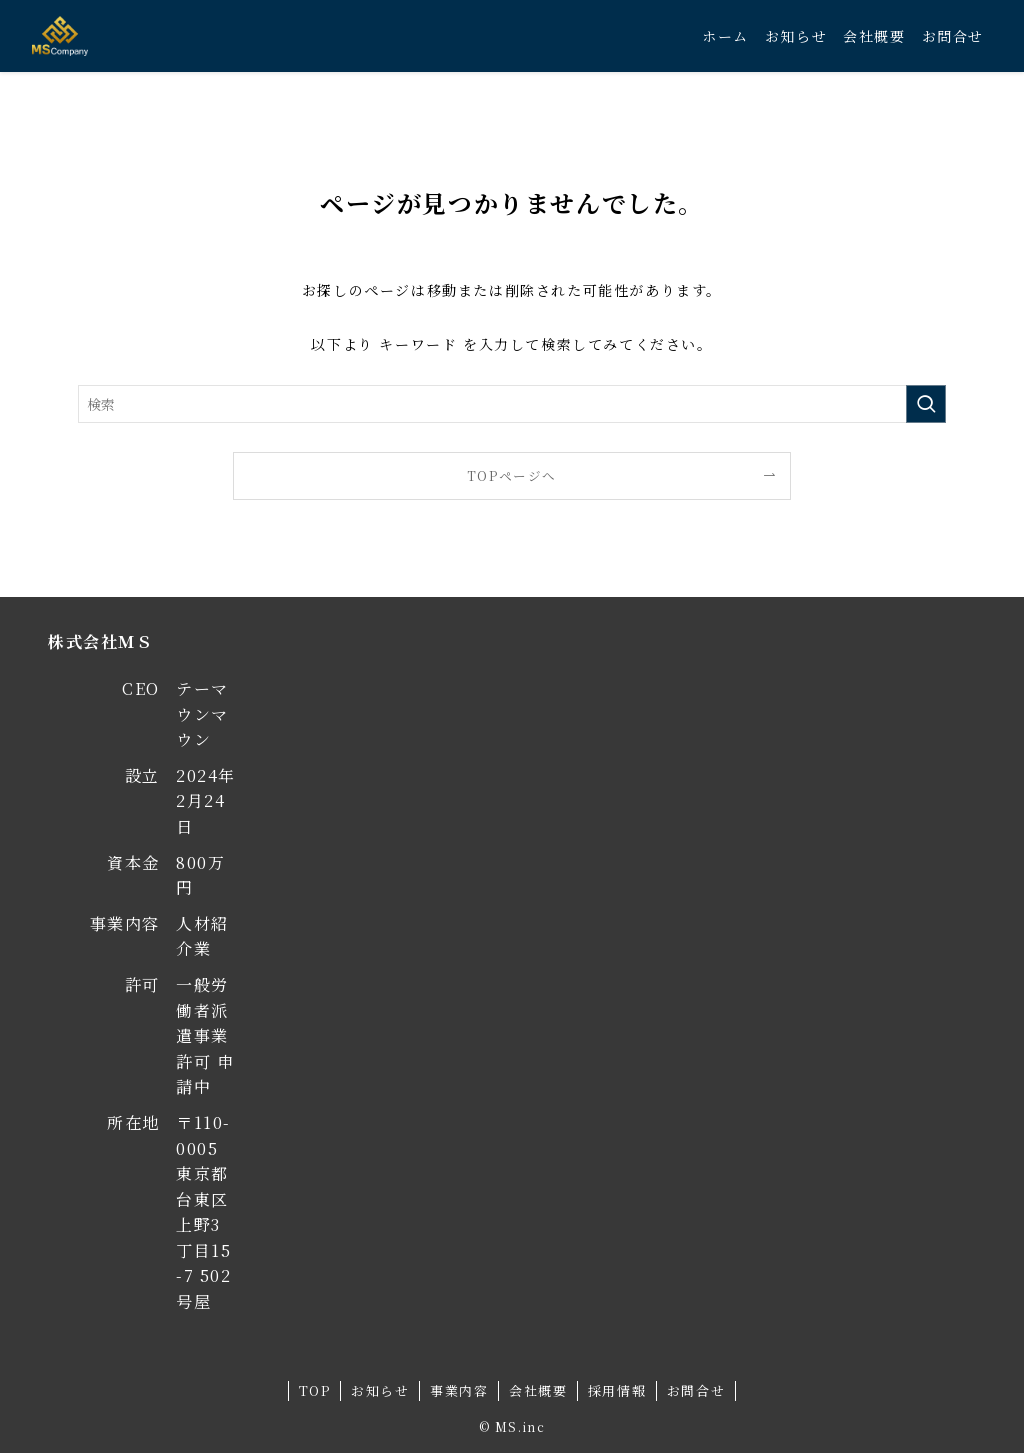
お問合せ (696, 1390)
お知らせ (380, 1390)
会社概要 (538, 1390)
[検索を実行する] (926, 404)
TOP (315, 1390)
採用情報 (617, 1390)
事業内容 (459, 1390)
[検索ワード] (512, 404)
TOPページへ (512, 475)
